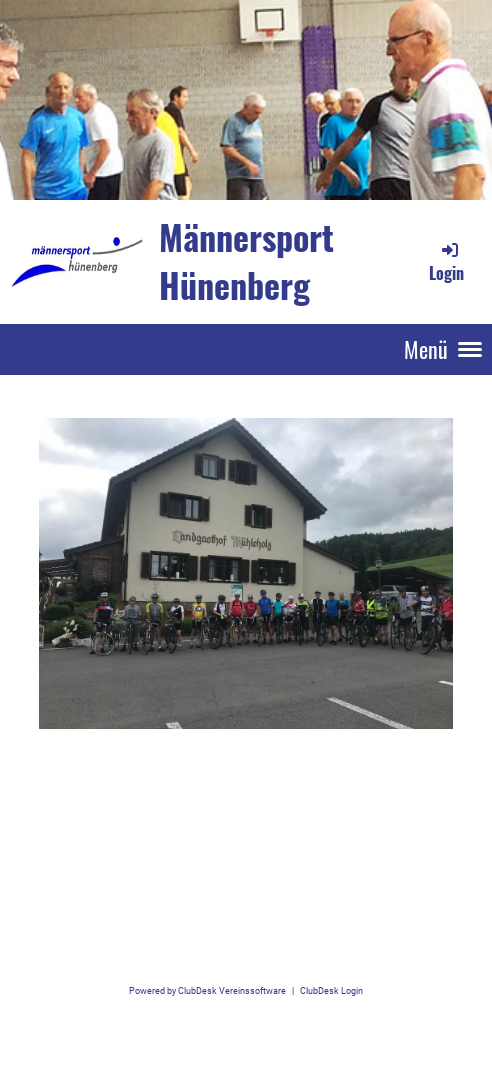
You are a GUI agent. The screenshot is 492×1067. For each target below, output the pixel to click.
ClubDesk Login (331, 990)
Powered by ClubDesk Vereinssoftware (207, 990)
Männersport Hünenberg (246, 261)
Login (446, 262)
